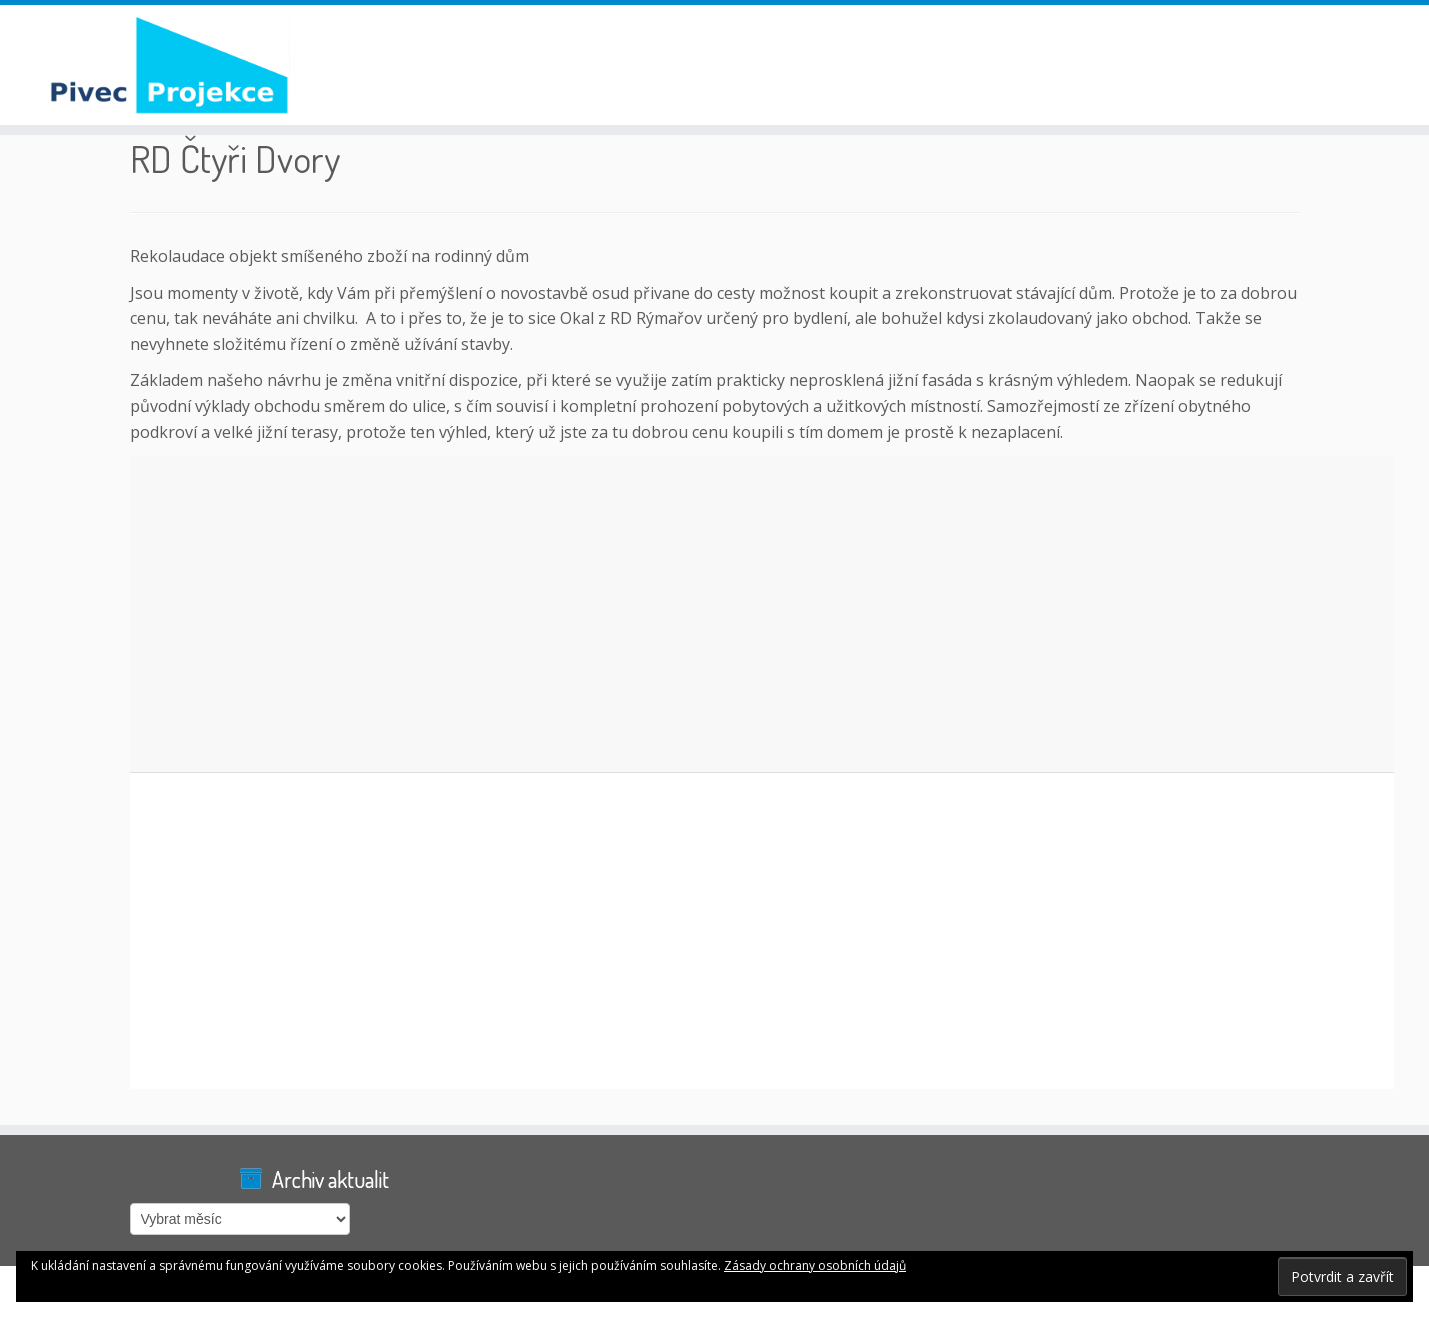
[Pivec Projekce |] (165, 65)
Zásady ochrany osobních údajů (815, 1265)
